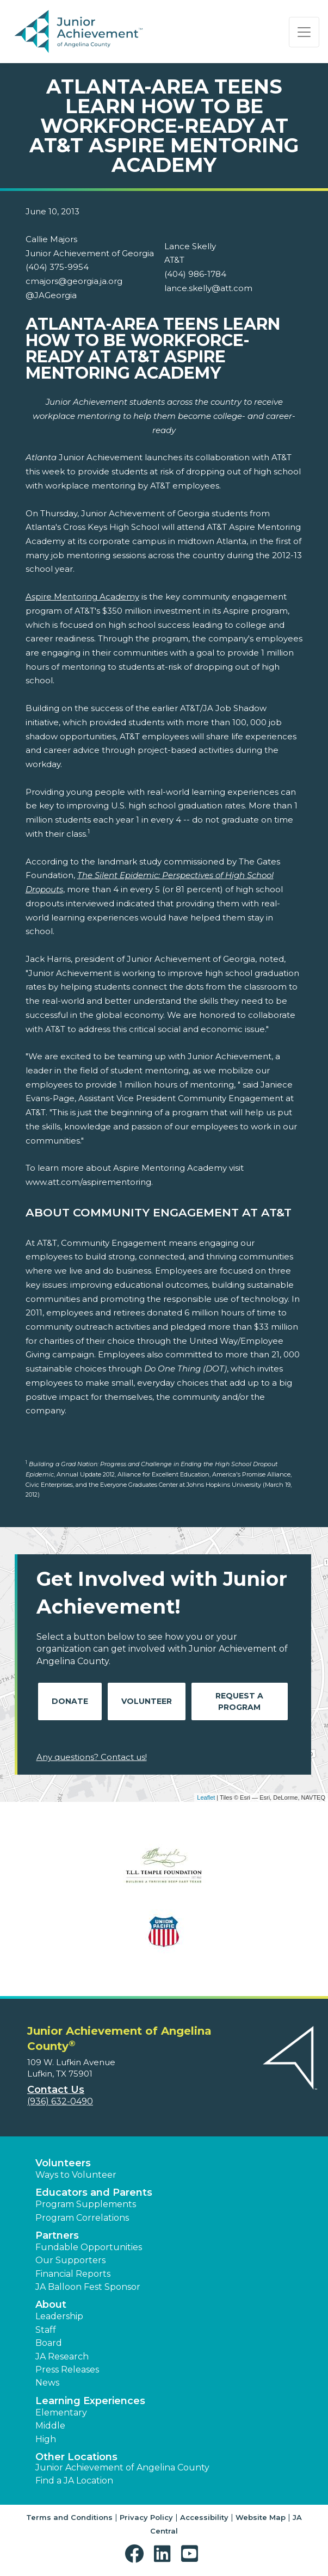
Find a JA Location (74, 2480)
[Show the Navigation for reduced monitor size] (304, 32)
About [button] (50, 2304)
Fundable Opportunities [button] (88, 2247)
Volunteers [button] (63, 2163)
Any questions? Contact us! (91, 1757)
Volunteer (146, 1701)
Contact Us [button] (55, 2090)
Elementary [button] (61, 2412)
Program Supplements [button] (85, 2204)
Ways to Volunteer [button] (75, 2175)
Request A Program (239, 1701)
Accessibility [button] (204, 2517)
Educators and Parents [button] (93, 2192)
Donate (70, 1701)
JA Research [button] (62, 2356)
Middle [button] (50, 2425)
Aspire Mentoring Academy (82, 596)
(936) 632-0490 (60, 2101)
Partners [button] (57, 2235)
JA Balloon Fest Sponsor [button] (87, 2287)
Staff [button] (45, 2330)
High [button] (45, 2439)
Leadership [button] (59, 2316)
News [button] (47, 2382)
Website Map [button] (261, 2517)
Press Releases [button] (67, 2369)
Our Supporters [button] (70, 2260)
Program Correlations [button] (82, 2218)
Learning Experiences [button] (90, 2401)
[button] (137, 2554)
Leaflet (206, 1797)
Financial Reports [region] (72, 2274)
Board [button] (48, 2343)
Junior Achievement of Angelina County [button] (122, 2467)
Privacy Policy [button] (146, 2517)
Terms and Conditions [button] (69, 2517)
